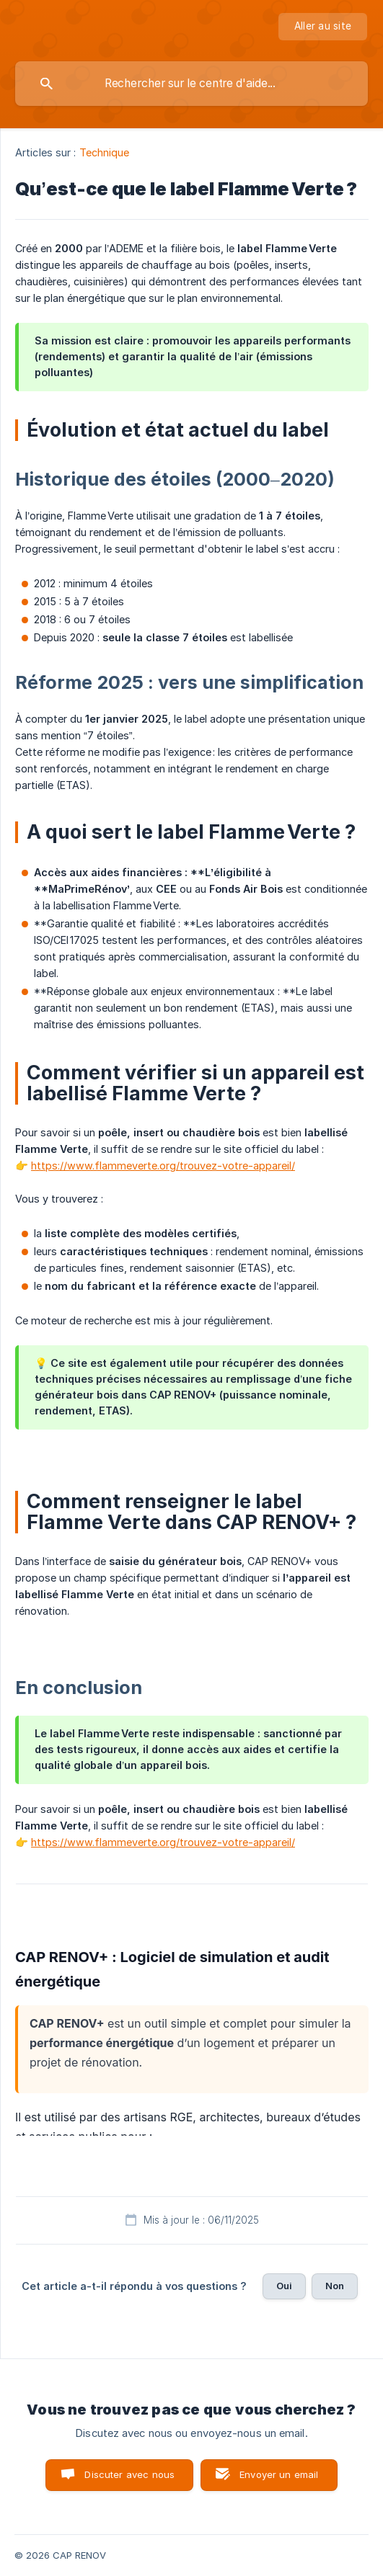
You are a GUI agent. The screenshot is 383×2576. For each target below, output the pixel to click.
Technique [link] (104, 152)
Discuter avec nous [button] (129, 2474)
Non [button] (334, 2285)
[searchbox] (191, 83)
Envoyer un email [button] (278, 2474)
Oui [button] (284, 2285)
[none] (322, 26)
